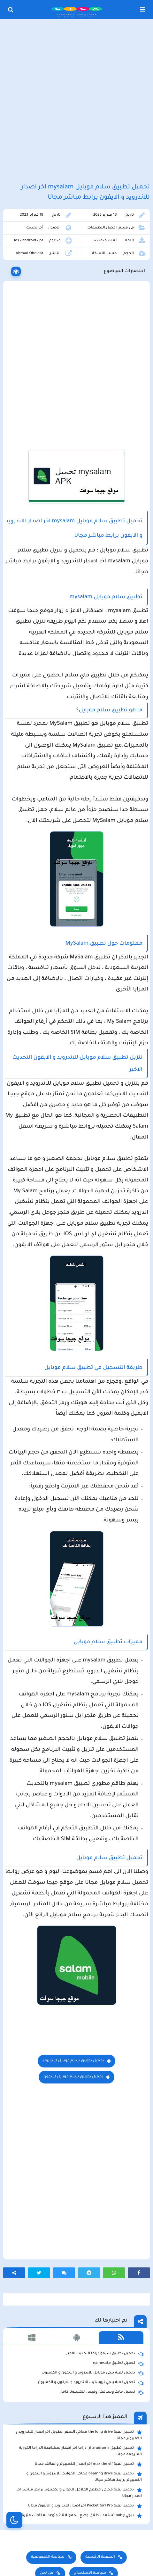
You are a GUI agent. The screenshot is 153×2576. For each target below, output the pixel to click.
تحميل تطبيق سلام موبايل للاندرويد (73, 2061)
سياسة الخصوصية (47, 2557)
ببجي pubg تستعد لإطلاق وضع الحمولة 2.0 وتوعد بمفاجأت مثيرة (82, 2516)
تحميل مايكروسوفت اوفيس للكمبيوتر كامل (101, 2392)
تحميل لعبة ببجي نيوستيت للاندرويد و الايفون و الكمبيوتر (90, 2383)
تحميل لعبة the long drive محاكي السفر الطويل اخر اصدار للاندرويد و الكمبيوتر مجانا (79, 2435)
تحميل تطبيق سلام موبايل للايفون (73, 2077)
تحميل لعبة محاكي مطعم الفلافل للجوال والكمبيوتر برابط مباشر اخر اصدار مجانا (79, 2492)
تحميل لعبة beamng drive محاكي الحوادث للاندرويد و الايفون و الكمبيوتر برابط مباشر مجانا (84, 2476)
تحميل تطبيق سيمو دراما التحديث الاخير (104, 2354)
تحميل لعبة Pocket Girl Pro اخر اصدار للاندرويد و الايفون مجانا (85, 2506)
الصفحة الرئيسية (100, 2557)
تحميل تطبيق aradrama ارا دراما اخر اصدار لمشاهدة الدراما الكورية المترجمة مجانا (80, 2451)
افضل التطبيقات (102, 228)
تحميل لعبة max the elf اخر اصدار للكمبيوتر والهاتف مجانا (88, 2464)
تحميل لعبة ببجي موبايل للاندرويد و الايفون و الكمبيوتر (92, 2373)
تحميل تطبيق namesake (118, 2363)
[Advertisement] (76, 101)
